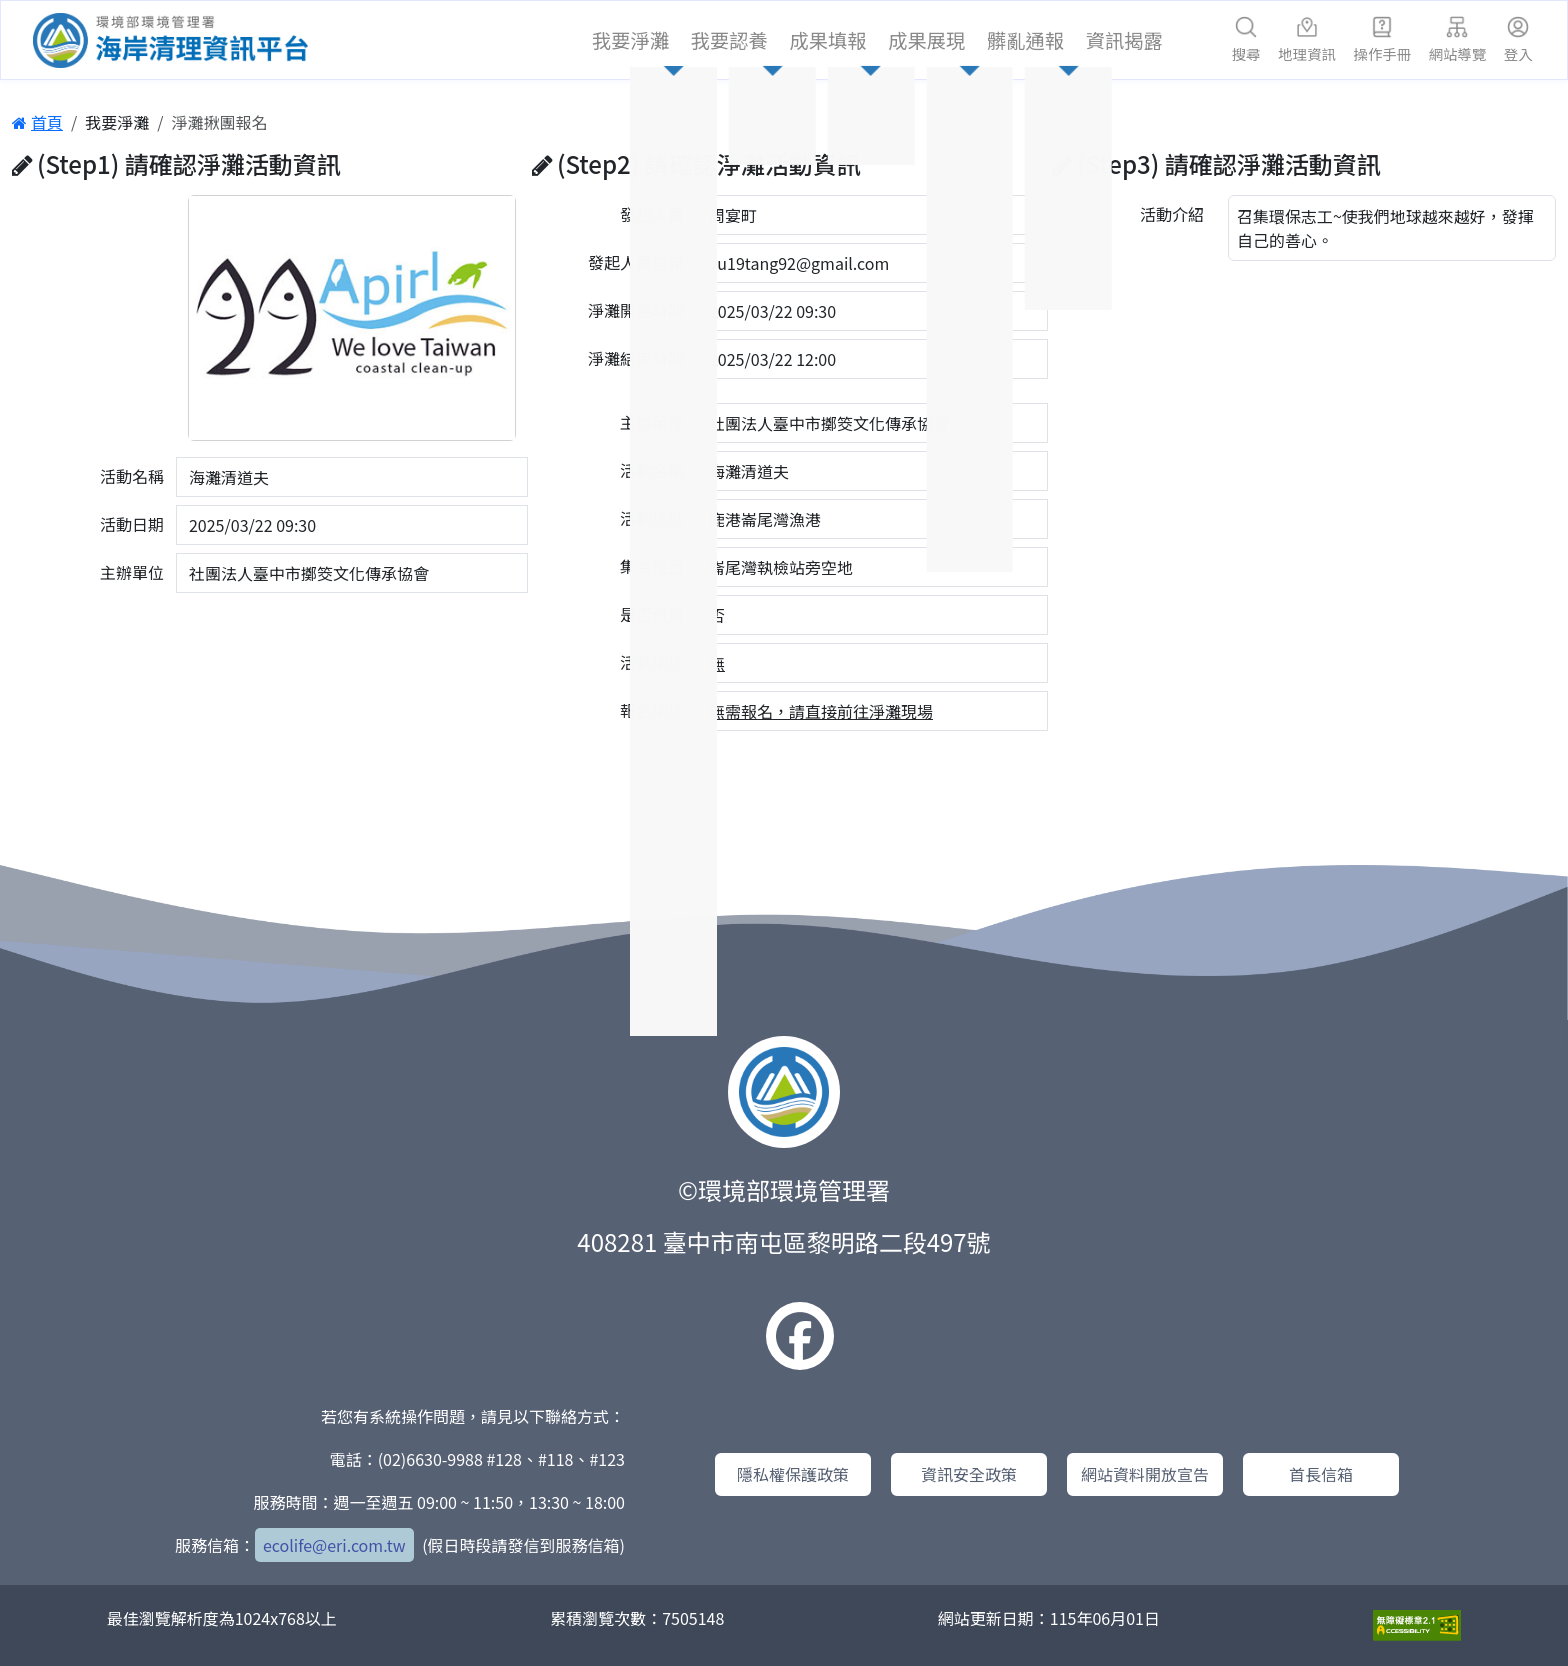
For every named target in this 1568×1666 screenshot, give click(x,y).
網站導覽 (1458, 40)
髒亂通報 (1025, 40)
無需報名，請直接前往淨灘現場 (821, 711)
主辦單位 (132, 572)
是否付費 (652, 614)
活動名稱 (132, 476)
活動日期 (132, 524)
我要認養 (729, 40)
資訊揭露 (1124, 40)
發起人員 (652, 214)
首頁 (37, 122)
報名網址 (652, 710)
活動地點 (652, 518)
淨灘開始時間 (636, 310)
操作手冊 (1383, 40)
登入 (1518, 40)
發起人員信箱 (636, 262)
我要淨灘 (630, 40)
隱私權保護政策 (793, 1474)
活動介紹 (1172, 214)
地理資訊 (1307, 40)
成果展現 (926, 40)
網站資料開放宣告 (1145, 1474)
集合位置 (652, 566)
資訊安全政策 (969, 1474)
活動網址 (652, 662)
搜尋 (1246, 40)
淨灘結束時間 (636, 358)
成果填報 (828, 40)
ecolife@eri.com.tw (334, 1545)
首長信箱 (1321, 1474)
